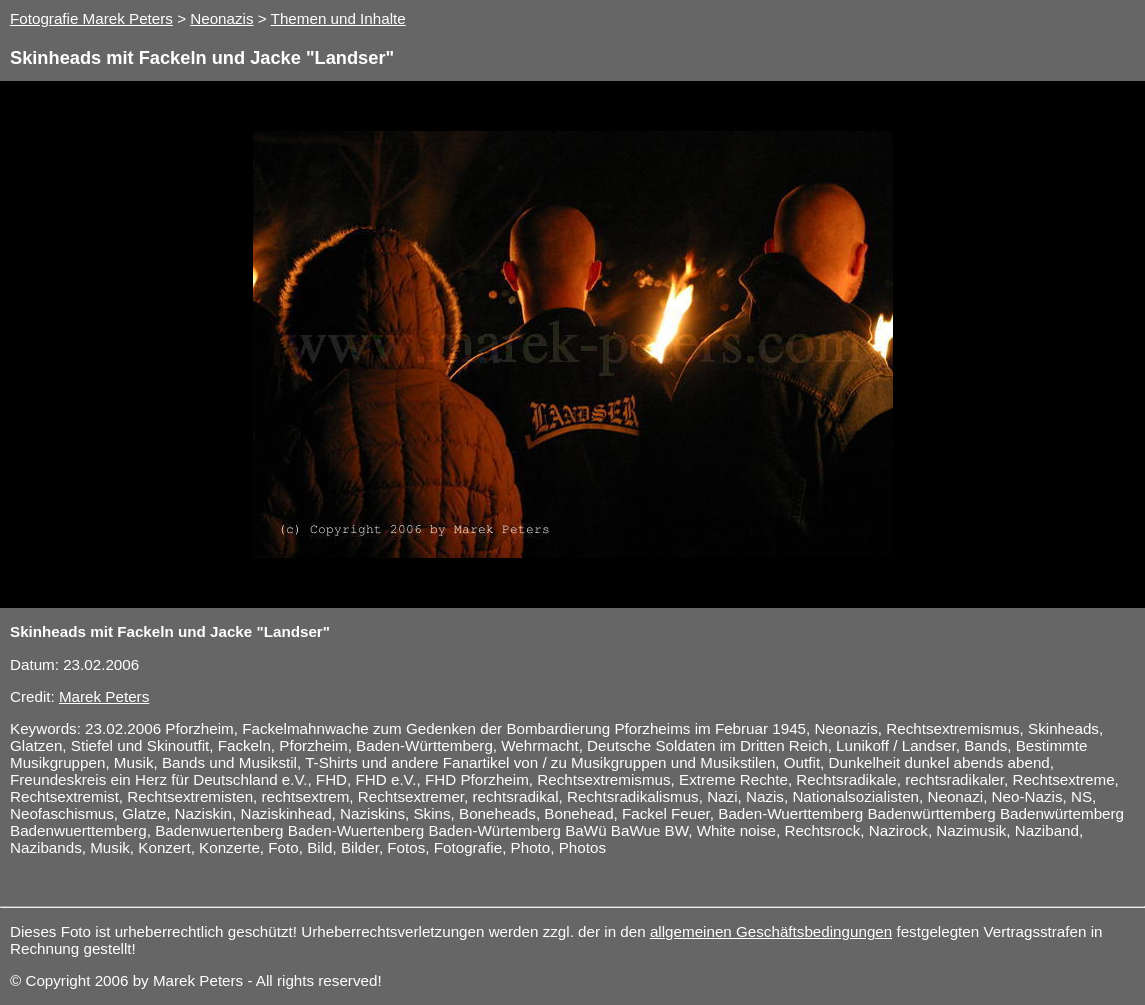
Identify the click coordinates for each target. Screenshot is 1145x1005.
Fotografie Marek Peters (91, 18)
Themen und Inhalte (338, 18)
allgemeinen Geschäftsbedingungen (771, 931)
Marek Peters (104, 696)
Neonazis (221, 18)
